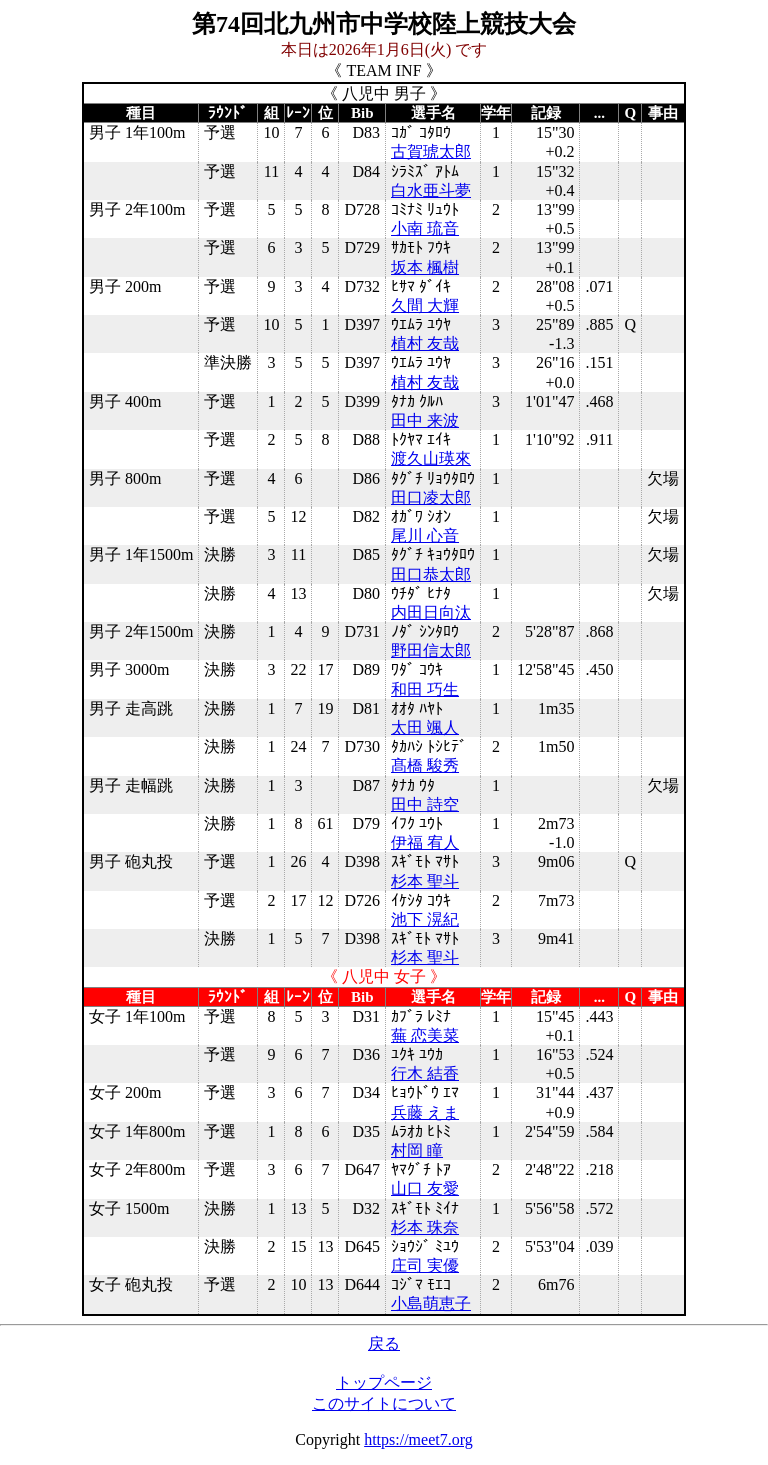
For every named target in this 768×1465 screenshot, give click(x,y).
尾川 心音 (425, 535)
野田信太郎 (431, 650)
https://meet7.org (418, 1439)
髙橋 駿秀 (425, 765)
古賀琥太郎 (431, 151)
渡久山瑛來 (431, 458)
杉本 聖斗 (425, 881)
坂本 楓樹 (425, 267)
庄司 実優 (425, 1265)
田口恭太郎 (431, 574)
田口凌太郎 (431, 497)
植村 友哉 (425, 343)
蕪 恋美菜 (425, 1035)
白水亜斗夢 (431, 190)
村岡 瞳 (417, 1150)
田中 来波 (425, 420)
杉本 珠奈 (425, 1227)
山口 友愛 (425, 1188)
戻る (384, 1343)
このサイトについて (384, 1403)
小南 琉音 (425, 228)
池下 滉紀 (425, 919)
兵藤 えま (425, 1112)
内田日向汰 (431, 612)
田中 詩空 (425, 804)
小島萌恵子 (431, 1303)
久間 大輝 (425, 305)
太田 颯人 (425, 727)
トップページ (384, 1382)
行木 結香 (425, 1073)
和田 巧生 (425, 689)
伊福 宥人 (425, 842)
